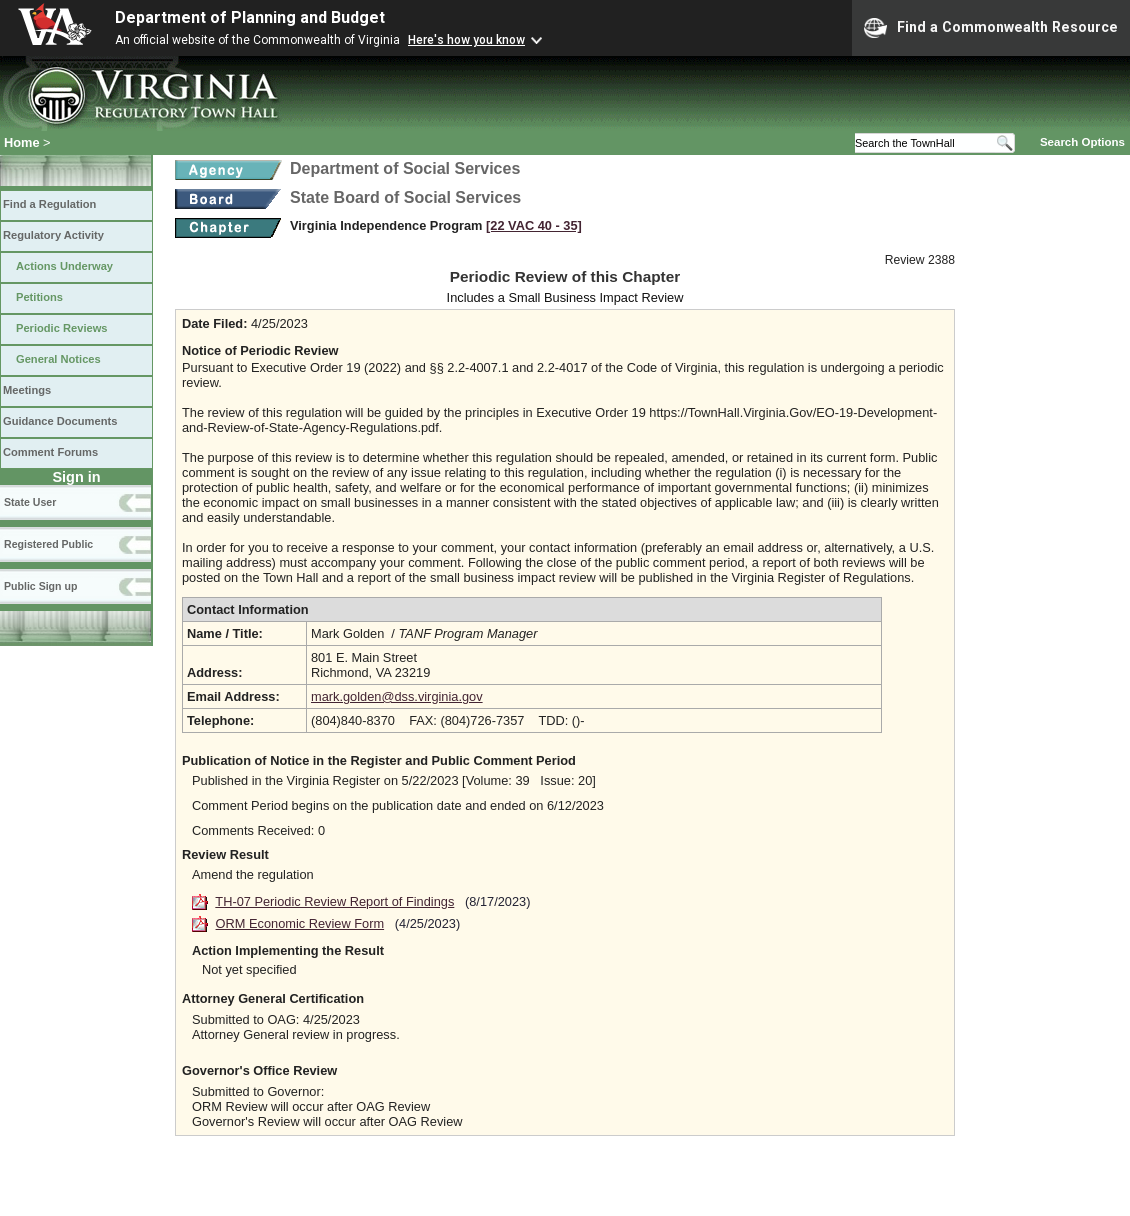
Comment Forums (50, 452)
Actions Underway (64, 266)
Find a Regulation (49, 204)
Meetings (27, 390)
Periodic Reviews (62, 328)
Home (22, 142)
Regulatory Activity (53, 235)
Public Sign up (40, 586)
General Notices (58, 359)
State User (30, 502)
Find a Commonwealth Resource (991, 28)
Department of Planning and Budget (250, 17)
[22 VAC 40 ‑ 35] (534, 225)
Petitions (39, 297)
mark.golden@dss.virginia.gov (397, 696)
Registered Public (48, 544)
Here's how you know (466, 40)
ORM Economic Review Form (300, 923)
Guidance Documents (60, 421)
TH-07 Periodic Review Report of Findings (334, 901)
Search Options (1082, 142)
